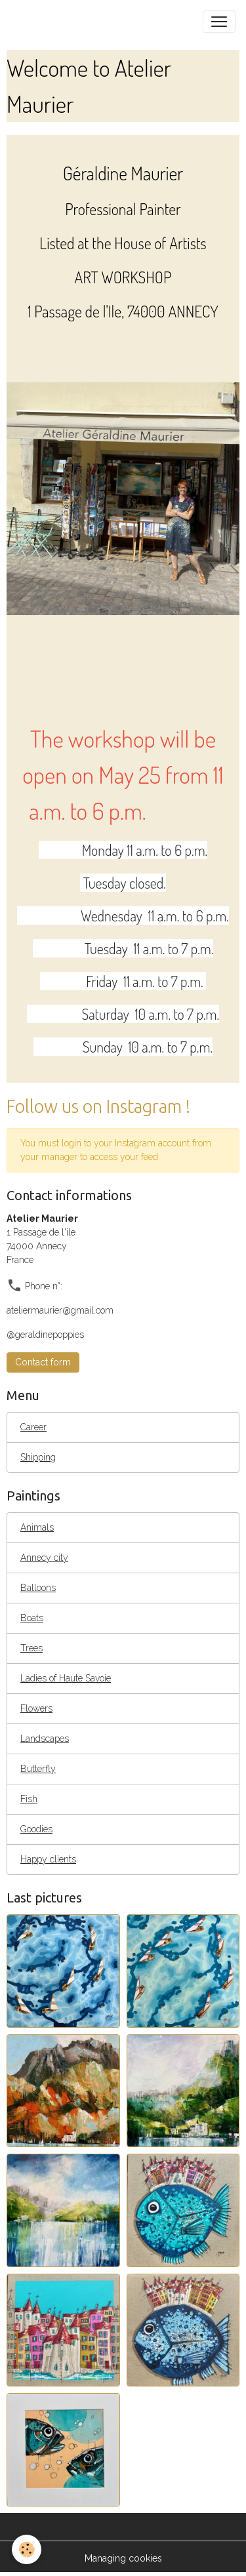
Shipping (38, 1457)
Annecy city (44, 1557)
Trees (31, 1648)
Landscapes (44, 1738)
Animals (37, 1527)
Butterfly (38, 1768)
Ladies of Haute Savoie (65, 1678)
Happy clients (48, 1859)
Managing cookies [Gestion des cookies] (123, 2558)
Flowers (36, 1708)
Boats (31, 1618)
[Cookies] (26, 2549)
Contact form (43, 1362)
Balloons (38, 1587)
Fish (28, 1799)
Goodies (36, 1829)
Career (33, 1427)
